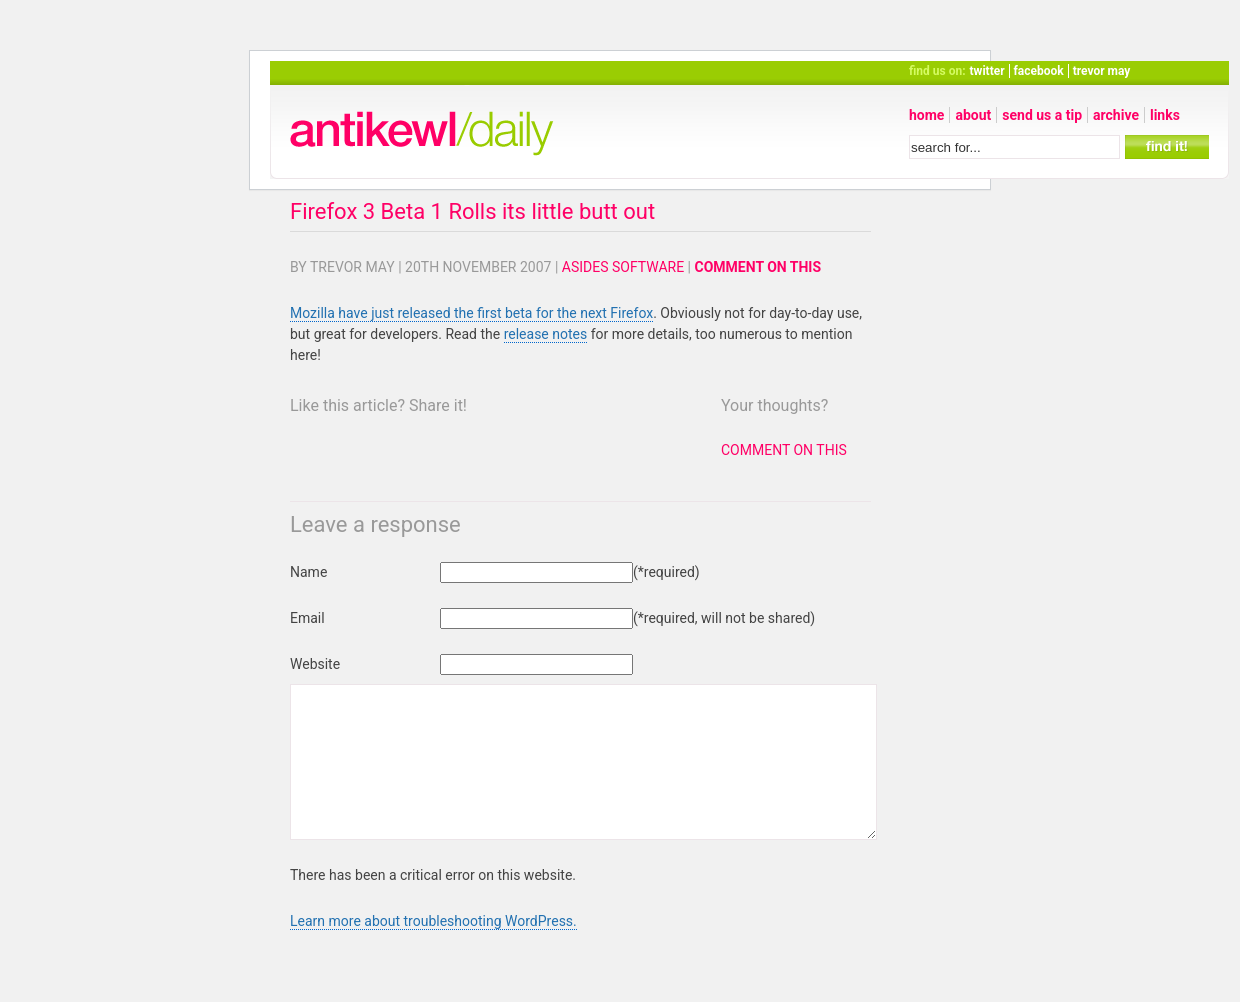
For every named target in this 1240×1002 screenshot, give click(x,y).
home (926, 115)
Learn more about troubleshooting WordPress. (433, 951)
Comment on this (758, 267)
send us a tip (1042, 115)
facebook (1039, 71)
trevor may (1102, 71)
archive (1116, 115)
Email (307, 618)
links (1165, 115)
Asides (585, 267)
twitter (987, 71)
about (973, 115)
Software (648, 267)
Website (315, 664)
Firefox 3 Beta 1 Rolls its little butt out (472, 211)
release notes (546, 334)
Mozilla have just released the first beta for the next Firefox (471, 313)
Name (308, 572)
